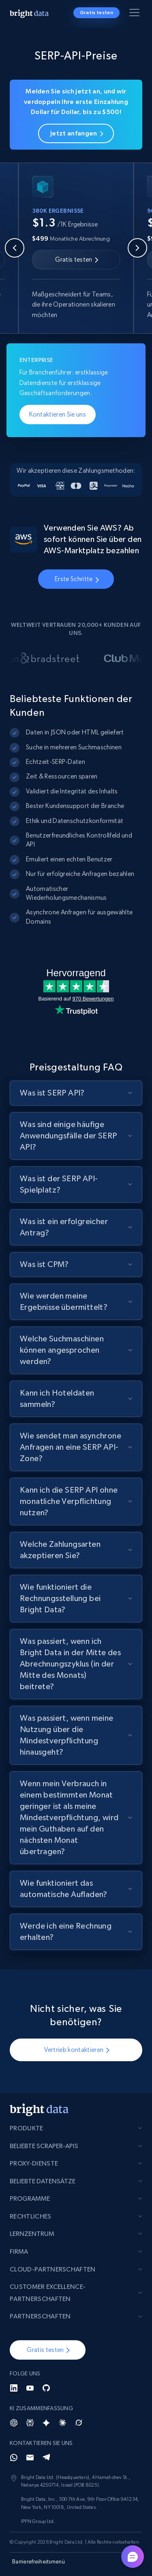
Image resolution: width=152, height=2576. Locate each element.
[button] (48, 2350)
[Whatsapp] (14, 2457)
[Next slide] (137, 248)
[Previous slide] (14, 248)
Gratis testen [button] (96, 12)
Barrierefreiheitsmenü (38, 2561)
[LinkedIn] (14, 2388)
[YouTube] (30, 2388)
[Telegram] (46, 2457)
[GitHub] (46, 2388)
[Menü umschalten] (136, 14)
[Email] (30, 2457)
